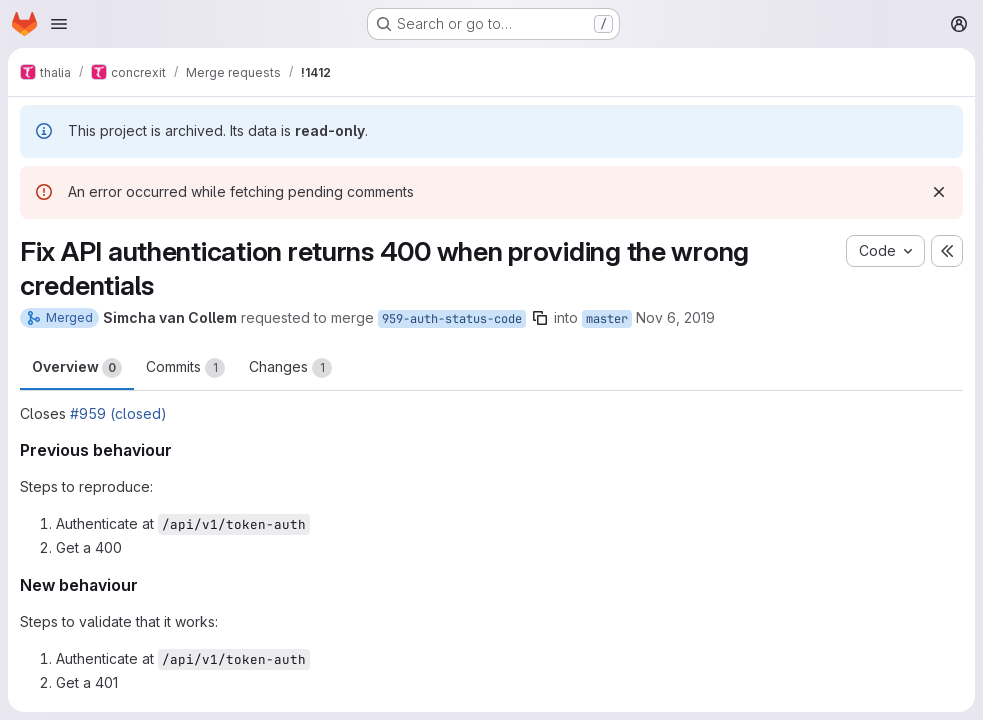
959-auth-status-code (452, 319)
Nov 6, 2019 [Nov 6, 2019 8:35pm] (675, 317)
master (607, 319)
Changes (290, 368)
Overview (77, 368)
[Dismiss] (939, 192)
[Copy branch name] (540, 318)
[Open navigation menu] (59, 24)
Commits (185, 368)
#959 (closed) (118, 413)
